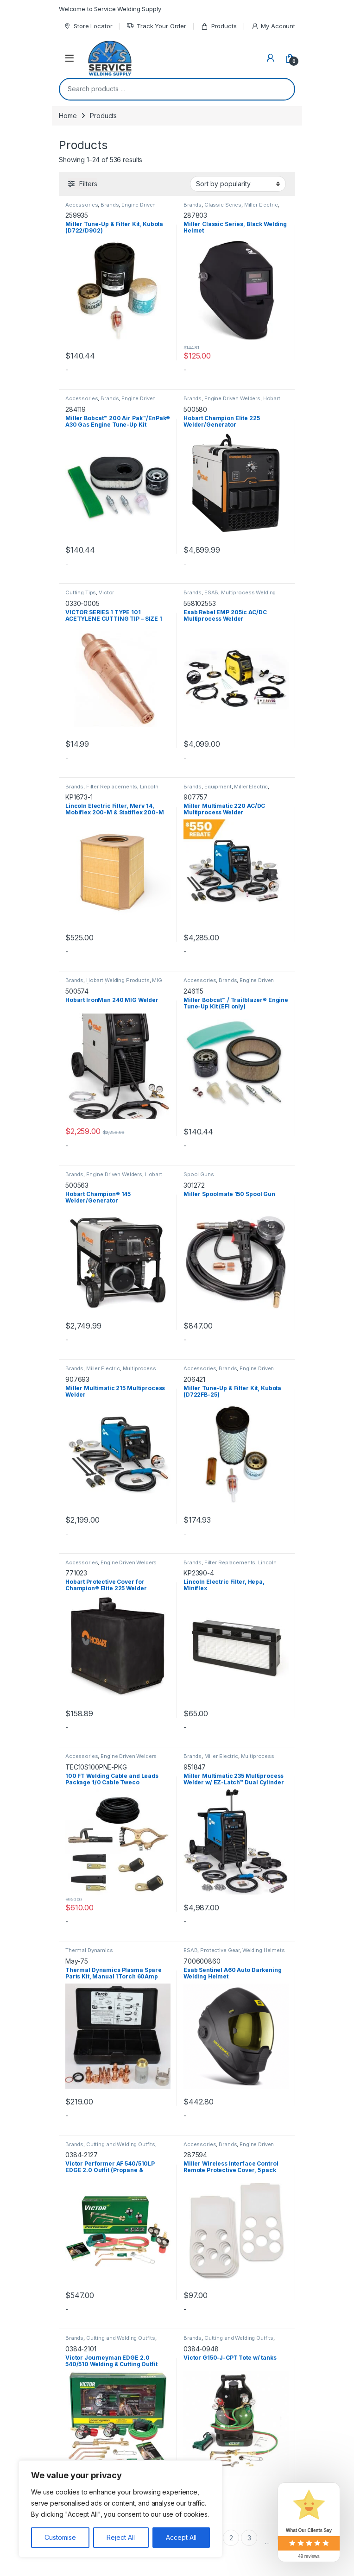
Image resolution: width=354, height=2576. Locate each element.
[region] (120, 2508)
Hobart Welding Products (118, 980)
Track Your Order (156, 26)
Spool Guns (198, 1174)
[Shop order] (238, 184)
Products (219, 26)
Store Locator (87, 26)
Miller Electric (261, 205)
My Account (273, 26)
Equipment (218, 786)
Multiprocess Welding (248, 592)
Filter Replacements (111, 786)
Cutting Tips (80, 592)
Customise (60, 2537)
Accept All (181, 2537)
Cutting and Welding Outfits (120, 2144)
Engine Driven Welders (232, 398)
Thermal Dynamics (89, 1950)
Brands (110, 205)
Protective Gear (220, 1950)
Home (67, 116)
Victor (106, 592)
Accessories (81, 205)
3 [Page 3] (249, 2538)
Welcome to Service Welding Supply (110, 9)
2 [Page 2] (231, 2538)
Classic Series (222, 205)
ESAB (211, 592)
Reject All (121, 2537)
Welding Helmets (263, 1950)
